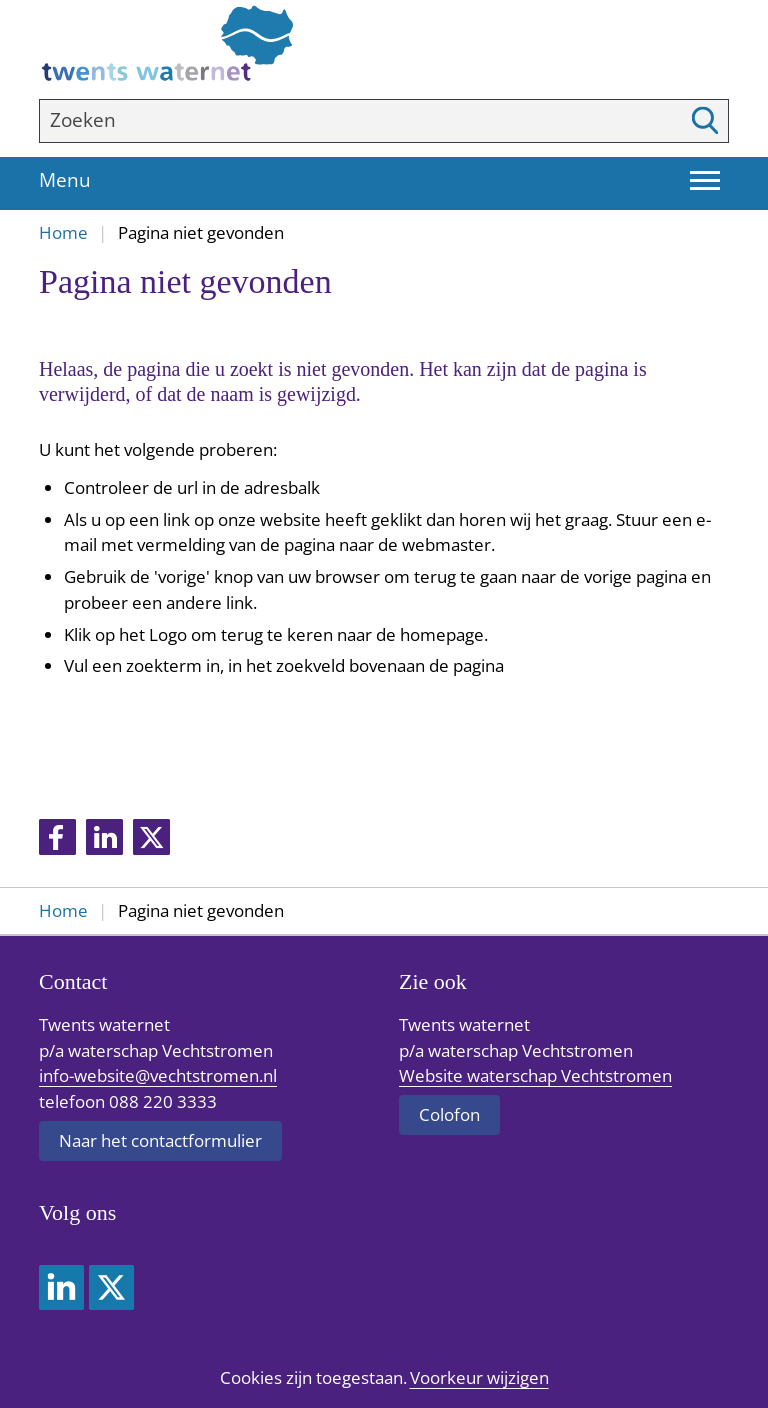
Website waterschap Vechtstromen (535, 1075)
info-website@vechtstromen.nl (158, 1075)
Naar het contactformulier (160, 1140)
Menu (77, 181)
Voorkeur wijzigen (479, 1378)
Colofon (449, 1114)
